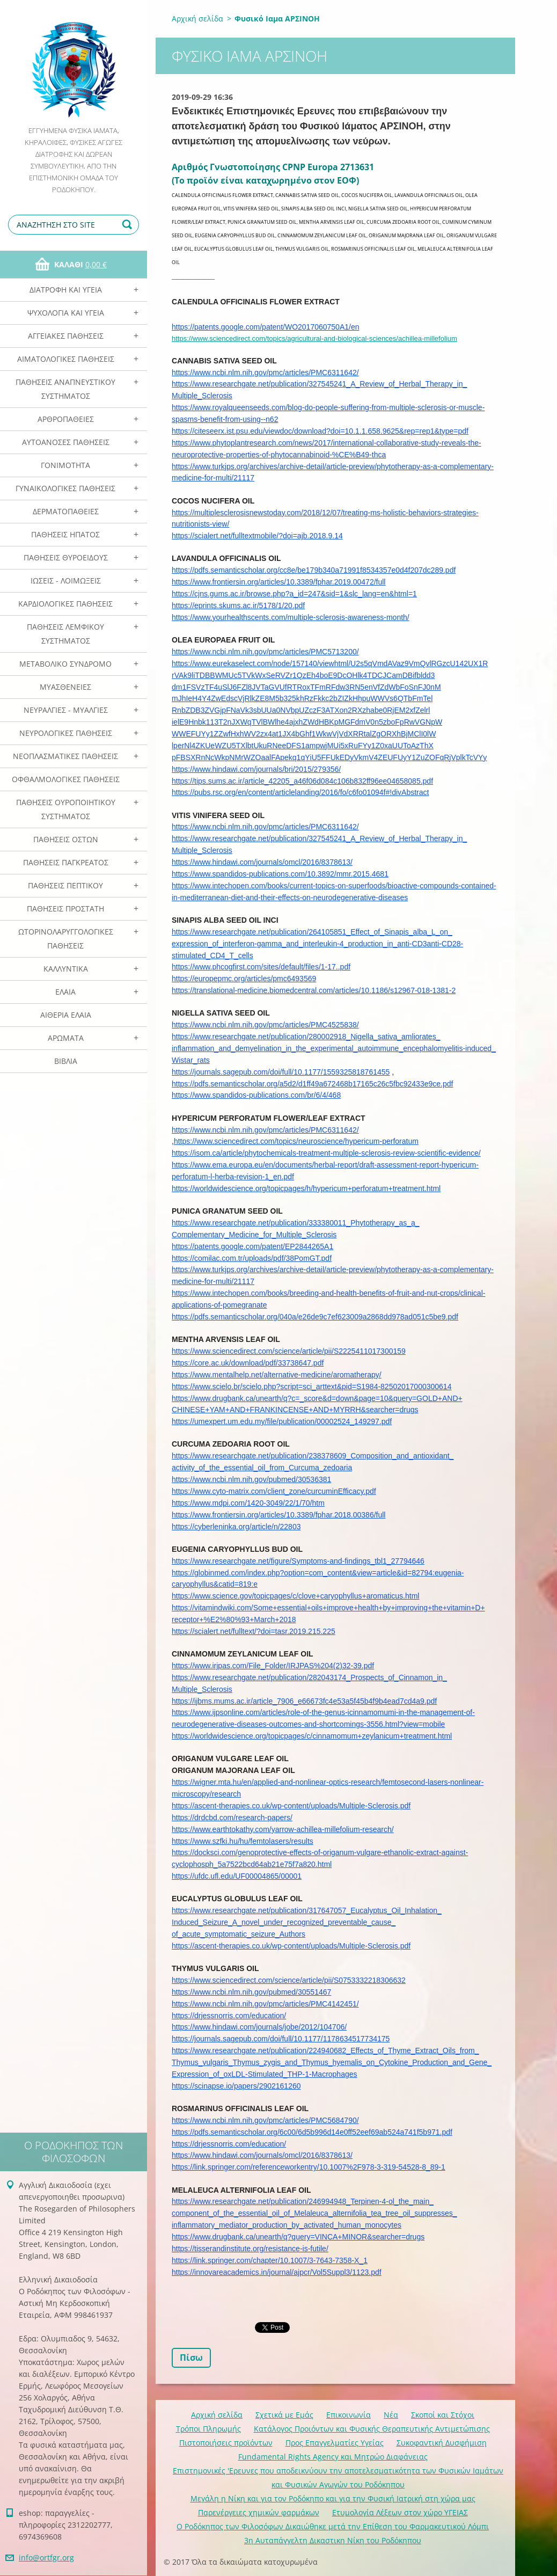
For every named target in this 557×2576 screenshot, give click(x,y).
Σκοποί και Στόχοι (442, 2415)
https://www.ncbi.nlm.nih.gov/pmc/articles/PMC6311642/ (265, 372)
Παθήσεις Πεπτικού (65, 885)
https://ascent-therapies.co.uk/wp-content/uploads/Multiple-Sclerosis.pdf (291, 1805)
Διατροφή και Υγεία (66, 289)
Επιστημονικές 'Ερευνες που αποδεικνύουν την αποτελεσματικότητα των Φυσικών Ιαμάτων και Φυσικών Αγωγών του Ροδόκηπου (338, 2477)
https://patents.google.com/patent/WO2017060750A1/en (265, 327)
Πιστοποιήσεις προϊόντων (226, 2443)
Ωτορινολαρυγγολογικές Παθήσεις (65, 938)
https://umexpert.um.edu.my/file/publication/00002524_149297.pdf (282, 1421)
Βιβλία (65, 1061)
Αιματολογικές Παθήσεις (65, 359)
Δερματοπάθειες (66, 511)
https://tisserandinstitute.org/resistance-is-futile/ (250, 2248)
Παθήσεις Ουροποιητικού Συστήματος (65, 809)
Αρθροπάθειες (66, 419)
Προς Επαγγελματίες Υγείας (334, 2443)
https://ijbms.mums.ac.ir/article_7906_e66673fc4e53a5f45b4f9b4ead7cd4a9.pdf (304, 1701)
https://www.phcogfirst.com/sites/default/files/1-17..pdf (261, 966)
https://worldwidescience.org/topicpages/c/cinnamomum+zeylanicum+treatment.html (312, 1736)
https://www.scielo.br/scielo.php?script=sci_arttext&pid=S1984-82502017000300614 (311, 1386)
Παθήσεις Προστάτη (65, 908)
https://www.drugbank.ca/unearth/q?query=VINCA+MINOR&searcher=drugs (298, 2236)
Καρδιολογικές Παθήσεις (65, 604)
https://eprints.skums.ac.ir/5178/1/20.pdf (238, 605)
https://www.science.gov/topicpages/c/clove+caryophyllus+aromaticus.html (295, 1596)
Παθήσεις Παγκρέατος (65, 862)
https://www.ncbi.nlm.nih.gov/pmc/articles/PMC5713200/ (265, 651)
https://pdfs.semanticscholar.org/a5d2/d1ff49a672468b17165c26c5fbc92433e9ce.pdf (312, 1083)
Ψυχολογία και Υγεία (65, 313)
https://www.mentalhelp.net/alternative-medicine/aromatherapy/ (277, 1374)
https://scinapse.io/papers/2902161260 (236, 2086)
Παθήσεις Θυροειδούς (66, 557)
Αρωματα (66, 1038)
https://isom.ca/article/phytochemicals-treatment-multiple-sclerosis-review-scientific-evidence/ (326, 1153)
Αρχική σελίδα (197, 18)
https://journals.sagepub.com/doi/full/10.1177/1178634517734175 (281, 2038)
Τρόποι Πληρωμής (208, 2429)
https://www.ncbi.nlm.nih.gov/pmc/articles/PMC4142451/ (265, 2003)
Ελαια (65, 992)
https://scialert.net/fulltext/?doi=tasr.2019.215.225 (253, 1631)
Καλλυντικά (65, 969)
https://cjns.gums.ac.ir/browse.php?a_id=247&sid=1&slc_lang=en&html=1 (294, 593)
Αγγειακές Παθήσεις (66, 336)
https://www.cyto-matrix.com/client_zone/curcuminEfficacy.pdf (274, 1491)
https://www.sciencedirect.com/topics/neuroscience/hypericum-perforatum (296, 1141)
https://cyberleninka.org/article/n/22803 (236, 1526)
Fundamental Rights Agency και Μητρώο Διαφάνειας (333, 2456)
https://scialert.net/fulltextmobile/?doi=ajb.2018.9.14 (257, 535)
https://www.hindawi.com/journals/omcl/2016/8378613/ (262, 862)
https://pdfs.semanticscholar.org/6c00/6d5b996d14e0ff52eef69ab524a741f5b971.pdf (312, 2132)
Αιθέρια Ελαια (65, 1015)
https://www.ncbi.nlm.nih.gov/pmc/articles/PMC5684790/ (265, 2120)
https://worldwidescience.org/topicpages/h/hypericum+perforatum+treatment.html (306, 1188)
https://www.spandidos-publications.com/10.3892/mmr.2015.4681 (280, 874)
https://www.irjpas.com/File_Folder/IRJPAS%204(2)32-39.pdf (273, 1665)
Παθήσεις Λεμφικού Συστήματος (65, 634)
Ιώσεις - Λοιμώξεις (66, 580)
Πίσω (191, 2357)
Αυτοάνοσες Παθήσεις (65, 442)
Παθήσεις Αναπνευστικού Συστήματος (65, 389)
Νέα (391, 2415)
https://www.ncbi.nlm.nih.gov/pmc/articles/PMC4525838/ (265, 1024)
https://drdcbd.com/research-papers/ (232, 1817)
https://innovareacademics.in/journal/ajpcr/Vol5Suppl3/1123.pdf (277, 2272)
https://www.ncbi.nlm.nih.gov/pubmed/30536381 (251, 1479)
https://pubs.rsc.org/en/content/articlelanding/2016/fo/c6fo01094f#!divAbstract (300, 792)
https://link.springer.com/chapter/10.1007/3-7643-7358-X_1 (270, 2260)
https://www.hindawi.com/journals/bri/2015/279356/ (256, 769)
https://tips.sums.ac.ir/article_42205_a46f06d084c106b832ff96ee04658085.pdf (302, 781)
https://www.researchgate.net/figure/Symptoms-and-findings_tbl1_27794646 (298, 1561)
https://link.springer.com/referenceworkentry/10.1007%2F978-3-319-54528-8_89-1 (308, 2167)
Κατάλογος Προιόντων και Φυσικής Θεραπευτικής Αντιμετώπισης (372, 2429)
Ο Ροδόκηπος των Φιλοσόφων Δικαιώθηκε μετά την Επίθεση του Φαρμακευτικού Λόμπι (333, 2526)
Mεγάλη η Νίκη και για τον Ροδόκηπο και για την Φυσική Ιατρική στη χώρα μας (332, 2498)
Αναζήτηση (129, 224)
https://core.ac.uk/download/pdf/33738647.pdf (248, 1363)
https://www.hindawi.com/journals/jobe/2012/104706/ (259, 2027)
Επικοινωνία (348, 2415)
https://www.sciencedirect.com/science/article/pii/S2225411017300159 (289, 1351)
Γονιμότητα (65, 465)
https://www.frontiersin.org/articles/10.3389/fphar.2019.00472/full (278, 582)
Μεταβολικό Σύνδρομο (65, 664)
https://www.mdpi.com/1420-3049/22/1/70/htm (248, 1503)
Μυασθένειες (65, 687)
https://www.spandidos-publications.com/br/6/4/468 (256, 1095)
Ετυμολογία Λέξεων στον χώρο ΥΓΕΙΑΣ (400, 2512)
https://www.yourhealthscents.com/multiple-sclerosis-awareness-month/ (290, 617)
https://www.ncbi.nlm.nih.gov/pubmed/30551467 (251, 1992)
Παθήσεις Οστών (65, 839)
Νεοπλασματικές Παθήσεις (65, 756)
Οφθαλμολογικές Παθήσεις (66, 779)
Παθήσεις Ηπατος (65, 534)
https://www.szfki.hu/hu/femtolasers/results (242, 1841)
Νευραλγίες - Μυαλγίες (66, 710)
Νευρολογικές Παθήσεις (65, 733)
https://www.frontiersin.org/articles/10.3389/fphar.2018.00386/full (278, 1514)
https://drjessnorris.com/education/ (229, 2015)
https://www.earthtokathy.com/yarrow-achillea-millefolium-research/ (283, 1829)
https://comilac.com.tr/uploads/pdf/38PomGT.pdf (252, 1258)
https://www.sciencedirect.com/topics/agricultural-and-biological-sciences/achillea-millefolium (314, 338)
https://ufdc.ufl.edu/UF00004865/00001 (237, 1876)
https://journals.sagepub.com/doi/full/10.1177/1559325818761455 (281, 1072)
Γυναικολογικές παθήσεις (65, 488)
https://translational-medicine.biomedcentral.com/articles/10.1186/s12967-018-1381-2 (314, 990)
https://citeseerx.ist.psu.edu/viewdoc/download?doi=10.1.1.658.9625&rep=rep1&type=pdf (320, 431)
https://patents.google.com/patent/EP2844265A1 (252, 1246)
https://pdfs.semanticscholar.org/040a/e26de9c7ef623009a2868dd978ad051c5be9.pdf (315, 1316)
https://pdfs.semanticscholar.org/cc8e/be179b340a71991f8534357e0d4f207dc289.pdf (314, 570)
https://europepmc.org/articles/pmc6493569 (244, 978)
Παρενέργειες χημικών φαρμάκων (258, 2512)
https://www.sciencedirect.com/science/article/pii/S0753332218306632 (289, 1980)
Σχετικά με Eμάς (284, 2415)
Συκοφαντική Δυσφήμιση (442, 2443)
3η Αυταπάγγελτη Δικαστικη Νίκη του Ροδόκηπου (332, 2540)
